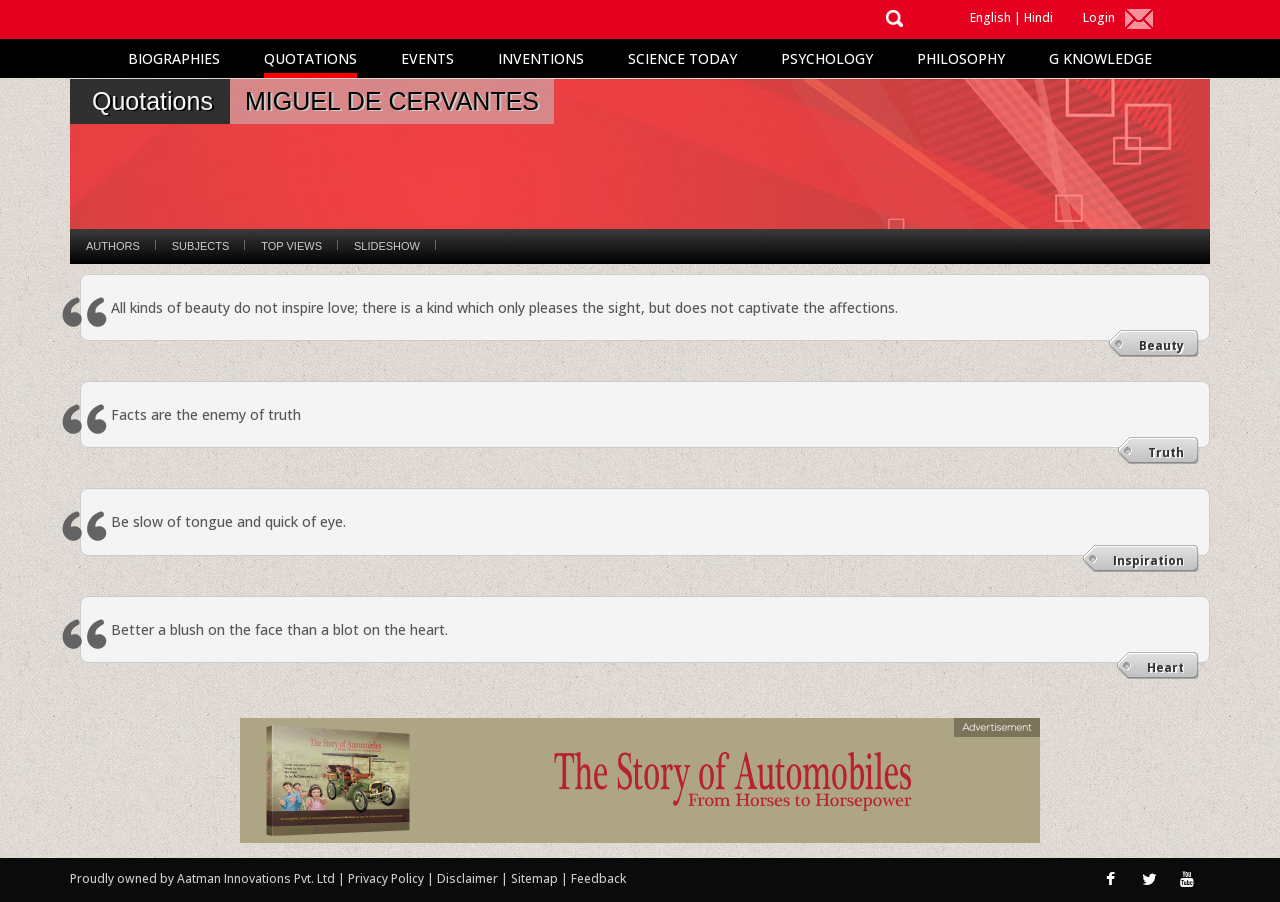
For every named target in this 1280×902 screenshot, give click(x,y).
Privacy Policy (387, 878)
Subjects (200, 246)
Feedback (598, 878)
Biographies (174, 58)
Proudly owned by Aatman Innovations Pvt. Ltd (202, 878)
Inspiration (1148, 560)
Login (1099, 17)
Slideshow (387, 246)
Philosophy (961, 58)
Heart (1165, 667)
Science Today (682, 58)
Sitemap (536, 878)
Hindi (1038, 17)
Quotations (310, 58)
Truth (1166, 452)
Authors (113, 246)
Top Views (291, 246)
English (990, 17)
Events (427, 58)
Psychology (827, 58)
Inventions (541, 58)
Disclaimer (467, 878)
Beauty (1161, 345)
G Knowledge (1100, 58)
